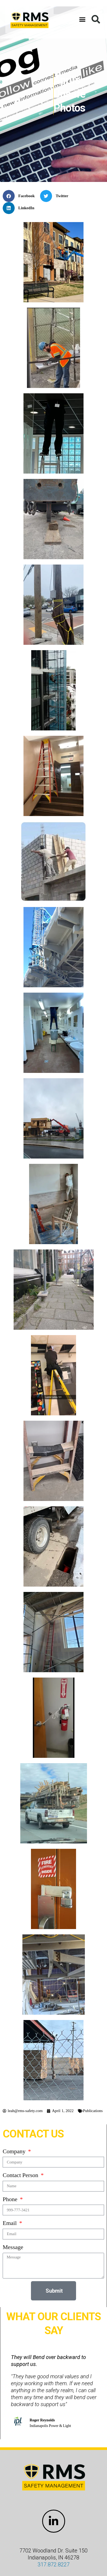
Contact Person (21, 2175)
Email (10, 2223)
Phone (11, 2199)
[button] (82, 19)
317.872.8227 (54, 2564)
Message (13, 2247)
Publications (93, 2110)
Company (15, 2151)
